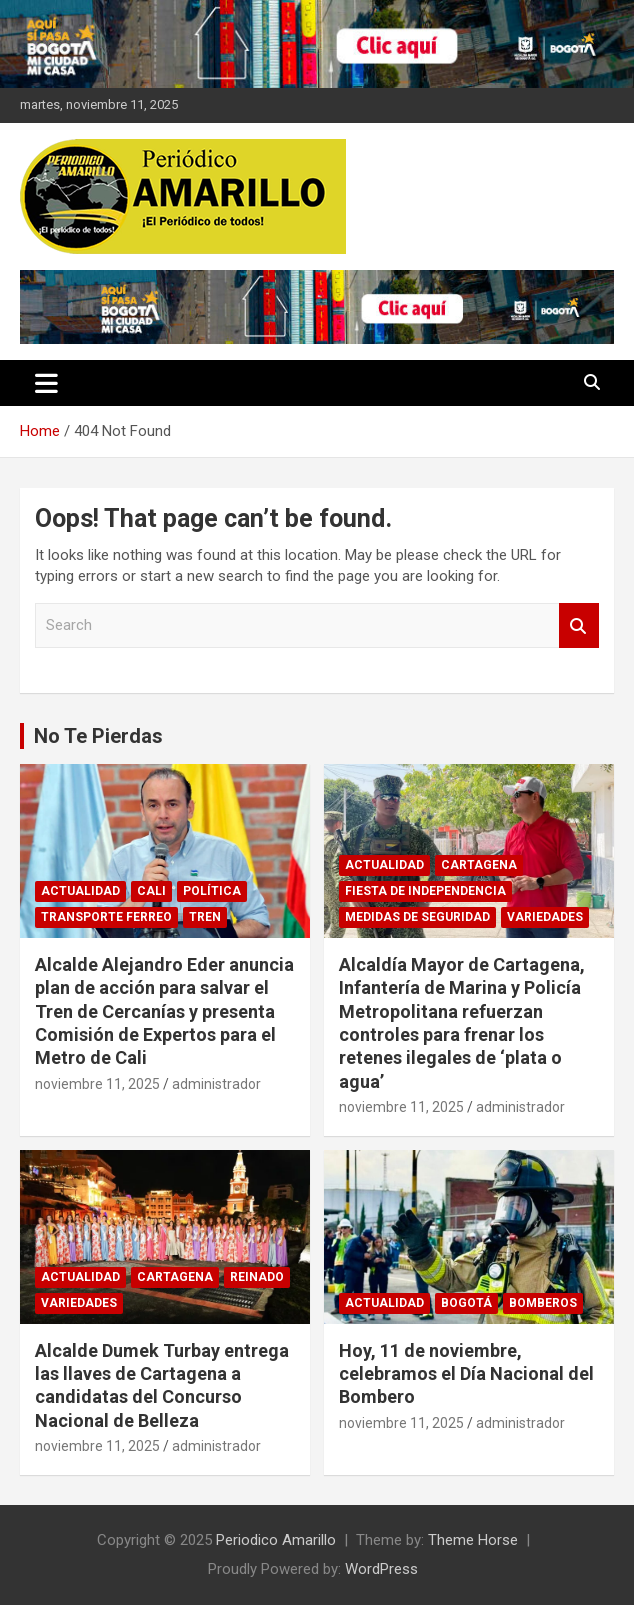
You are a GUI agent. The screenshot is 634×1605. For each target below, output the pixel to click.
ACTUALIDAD (80, 891)
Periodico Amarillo (276, 1540)
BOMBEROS (543, 1303)
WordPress (381, 1569)
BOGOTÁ (466, 1303)
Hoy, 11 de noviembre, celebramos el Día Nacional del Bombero (466, 1374)
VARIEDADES (545, 917)
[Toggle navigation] (46, 383)
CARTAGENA (479, 865)
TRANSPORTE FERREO (106, 917)
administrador (216, 1084)
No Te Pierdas (98, 736)
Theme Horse (473, 1540)
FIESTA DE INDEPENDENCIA (425, 891)
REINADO (257, 1277)
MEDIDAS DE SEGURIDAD (417, 917)
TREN (205, 917)
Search (579, 625)
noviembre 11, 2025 (97, 1084)
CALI (151, 891)
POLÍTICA (212, 891)
